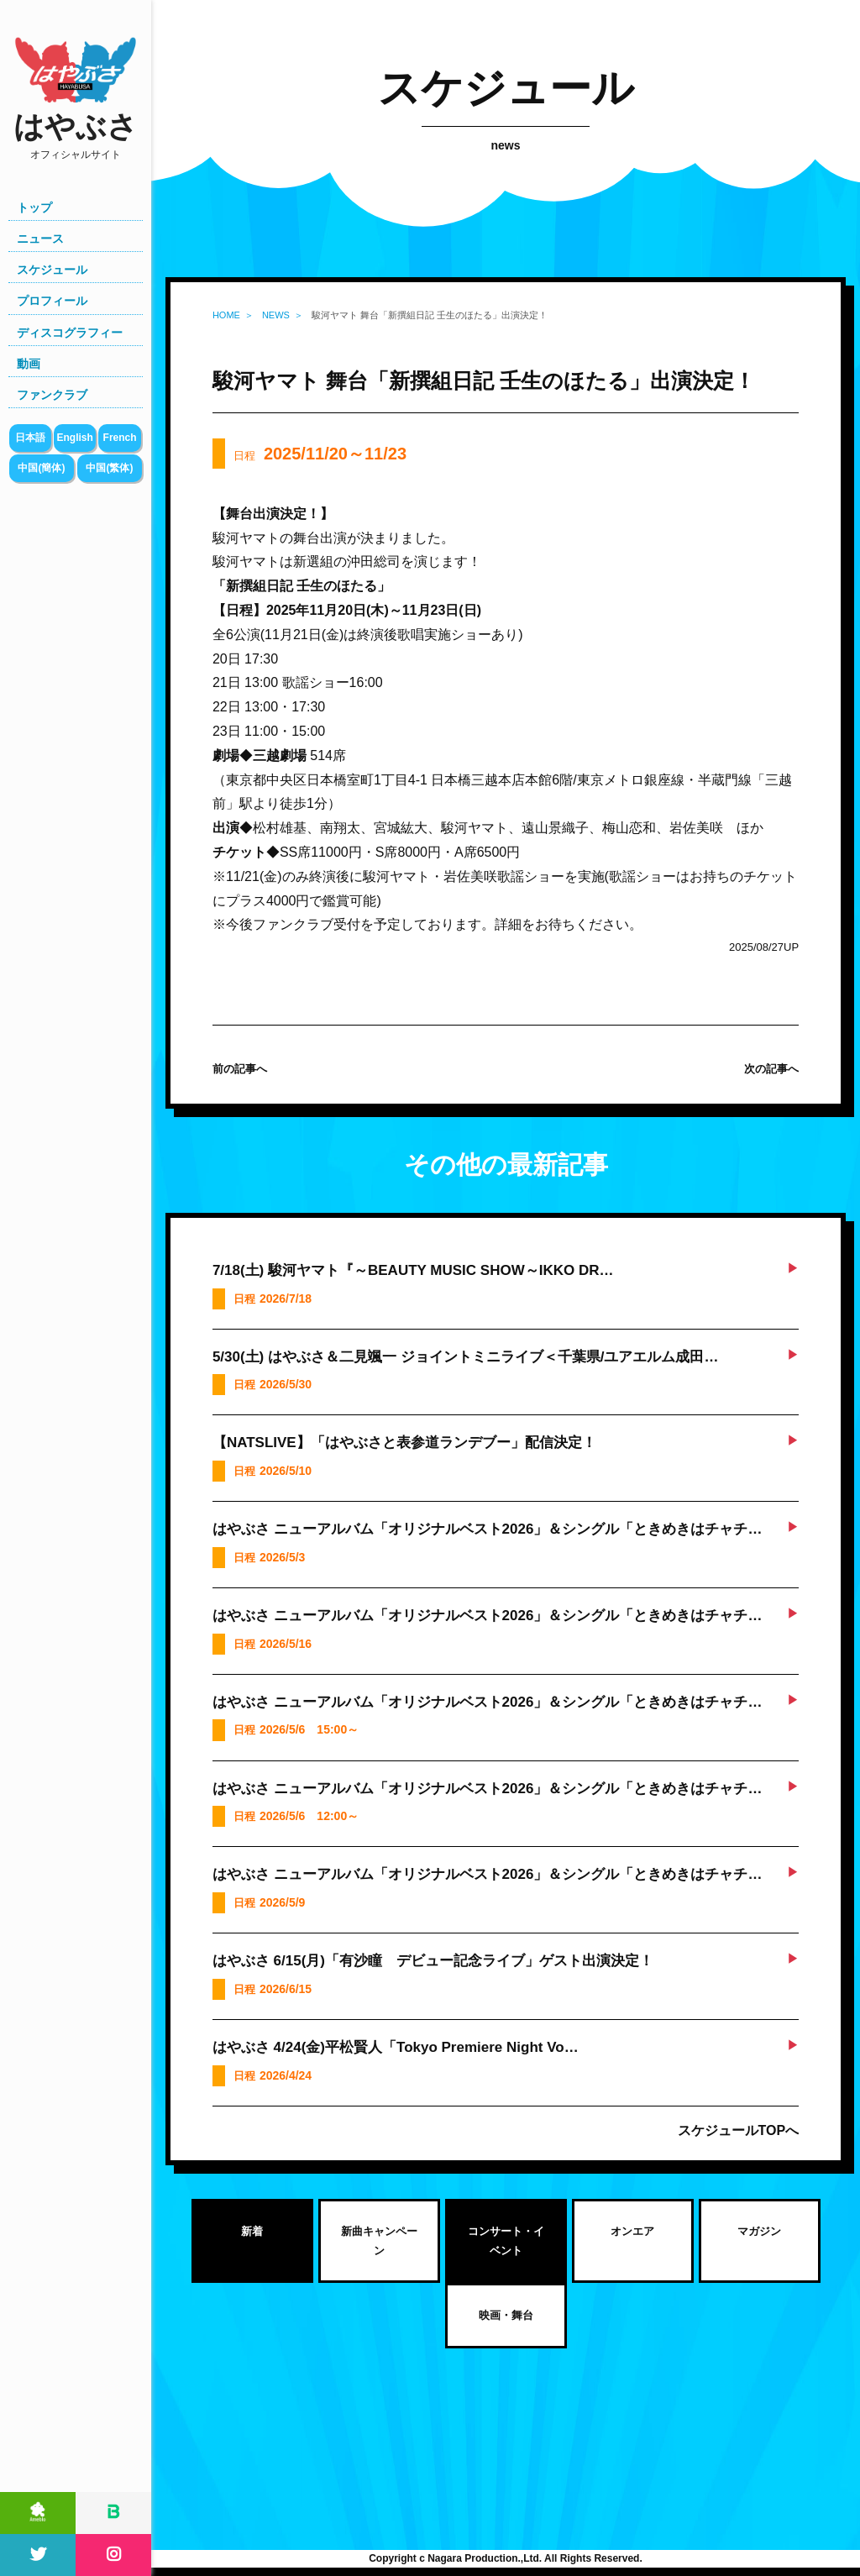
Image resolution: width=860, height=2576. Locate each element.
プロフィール (52, 300)
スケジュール (52, 269)
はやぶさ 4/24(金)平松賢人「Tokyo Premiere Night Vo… (395, 2047)
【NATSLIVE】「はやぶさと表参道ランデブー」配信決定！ (404, 1443)
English (74, 437)
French (120, 437)
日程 (319, 453)
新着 (252, 2231)
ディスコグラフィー (70, 332)
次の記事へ (771, 1068)
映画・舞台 (506, 2315)
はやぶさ (75, 135)
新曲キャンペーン (379, 2241)
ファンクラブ (52, 394)
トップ (34, 207)
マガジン (759, 2231)
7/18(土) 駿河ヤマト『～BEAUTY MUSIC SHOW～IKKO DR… (413, 1270)
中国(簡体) (41, 468)
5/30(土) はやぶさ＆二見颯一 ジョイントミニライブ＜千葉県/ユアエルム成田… (465, 1357)
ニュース (40, 238)
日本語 (30, 437)
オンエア (632, 2231)
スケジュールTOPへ (739, 2130)
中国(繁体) (109, 468)
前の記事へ (239, 1068)
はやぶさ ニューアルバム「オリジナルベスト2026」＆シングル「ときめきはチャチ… (487, 1529)
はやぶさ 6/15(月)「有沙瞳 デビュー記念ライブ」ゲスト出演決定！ (432, 1961)
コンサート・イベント (506, 2241)
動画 (28, 363)
